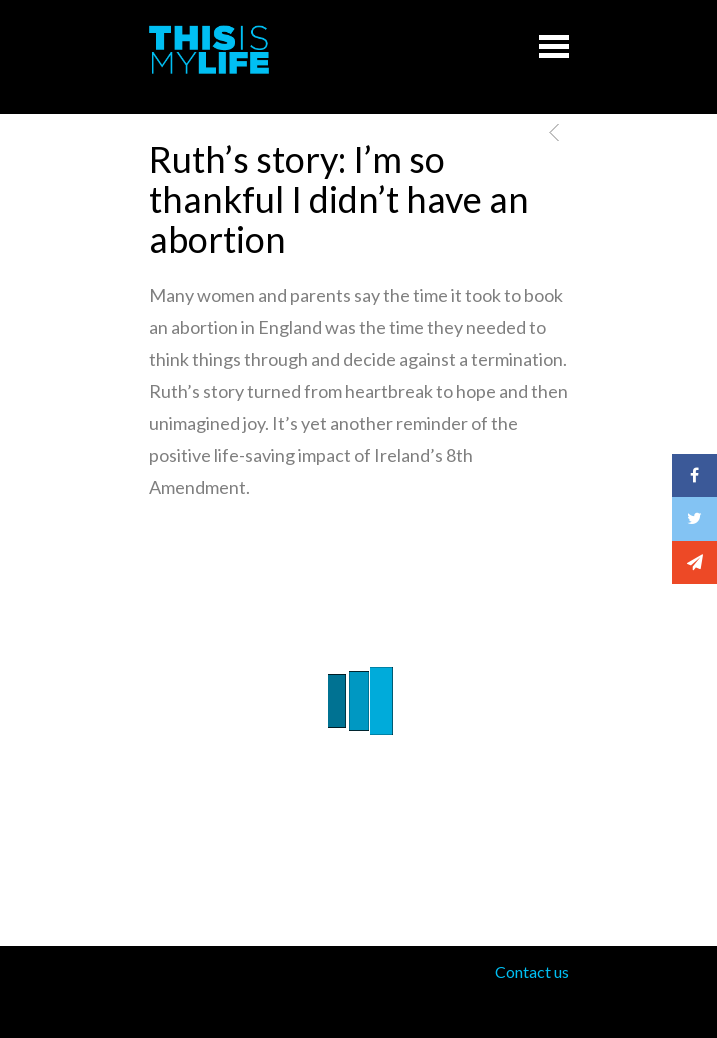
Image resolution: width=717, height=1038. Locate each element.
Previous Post (550, 132)
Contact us (532, 971)
